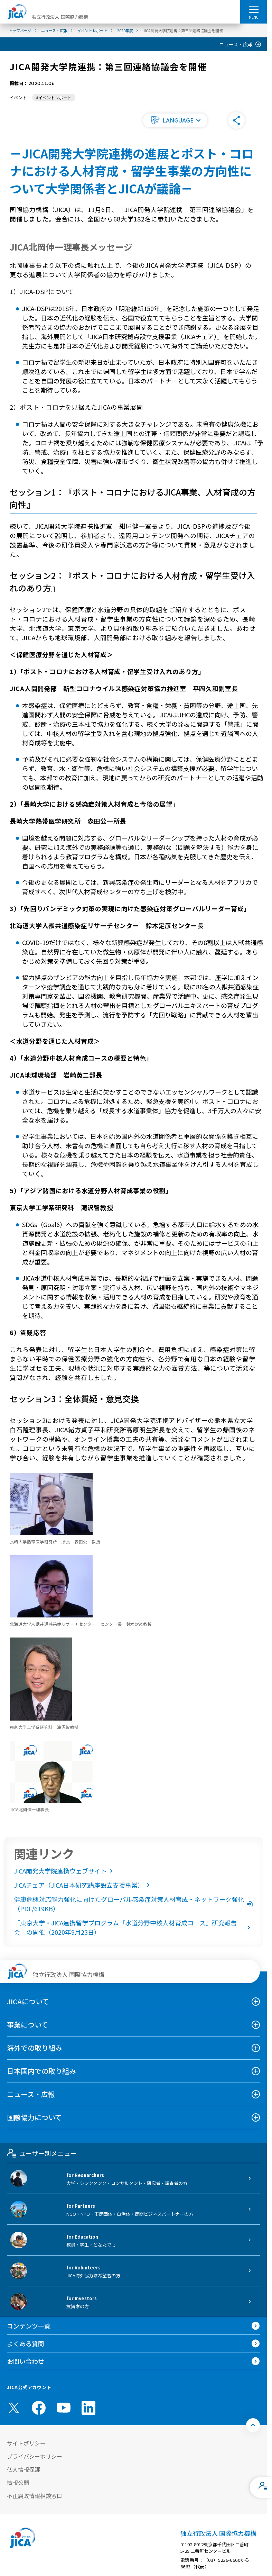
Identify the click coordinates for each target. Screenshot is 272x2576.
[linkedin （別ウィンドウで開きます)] (88, 2408)
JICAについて (28, 2001)
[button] (175, 120)
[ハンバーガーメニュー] (253, 9)
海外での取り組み (34, 2048)
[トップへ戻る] (253, 2425)
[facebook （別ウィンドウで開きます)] (39, 2408)
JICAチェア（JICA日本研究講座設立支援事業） (83, 1884)
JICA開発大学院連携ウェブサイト (64, 1870)
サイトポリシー (26, 2443)
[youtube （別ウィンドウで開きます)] (64, 2408)
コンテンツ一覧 (28, 2325)
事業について (27, 2025)
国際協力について (34, 2117)
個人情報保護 (23, 2469)
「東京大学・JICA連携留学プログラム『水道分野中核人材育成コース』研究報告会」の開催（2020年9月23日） (133, 1927)
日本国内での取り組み (41, 2071)
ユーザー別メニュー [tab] (41, 2153)
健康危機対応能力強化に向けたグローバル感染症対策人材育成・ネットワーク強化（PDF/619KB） (133, 1904)
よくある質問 (25, 2343)
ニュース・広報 (236, 44)
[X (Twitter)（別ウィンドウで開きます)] (14, 2407)
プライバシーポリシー (34, 2456)
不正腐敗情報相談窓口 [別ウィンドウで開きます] (34, 2496)
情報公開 (18, 2482)
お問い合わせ (25, 2361)
